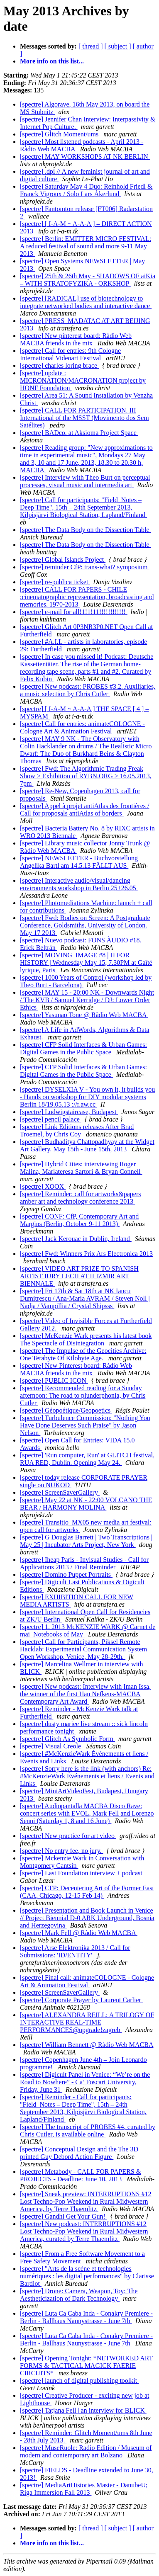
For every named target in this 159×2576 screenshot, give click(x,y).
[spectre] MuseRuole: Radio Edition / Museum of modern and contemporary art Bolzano (86, 2451)
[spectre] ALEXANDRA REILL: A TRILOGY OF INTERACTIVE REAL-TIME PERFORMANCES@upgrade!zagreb (87, 2022)
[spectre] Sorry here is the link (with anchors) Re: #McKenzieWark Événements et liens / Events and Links (87, 1776)
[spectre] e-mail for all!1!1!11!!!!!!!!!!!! (73, 611)
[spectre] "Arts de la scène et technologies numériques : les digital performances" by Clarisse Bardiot (87, 2276)
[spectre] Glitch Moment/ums (60, 134)
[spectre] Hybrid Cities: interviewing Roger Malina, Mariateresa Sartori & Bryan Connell (81, 1168)
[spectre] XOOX (43, 1186)
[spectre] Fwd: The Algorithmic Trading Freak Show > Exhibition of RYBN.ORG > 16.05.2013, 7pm (86, 776)
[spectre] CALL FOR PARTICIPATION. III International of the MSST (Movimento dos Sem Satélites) (84, 418)
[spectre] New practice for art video (68, 1835)
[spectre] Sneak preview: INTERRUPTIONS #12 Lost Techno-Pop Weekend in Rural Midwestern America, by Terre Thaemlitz (85, 2201)
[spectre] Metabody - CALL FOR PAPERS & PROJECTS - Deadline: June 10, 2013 (80, 2175)
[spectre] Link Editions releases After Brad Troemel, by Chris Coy (77, 1130)
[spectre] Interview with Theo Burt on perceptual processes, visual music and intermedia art (85, 481)
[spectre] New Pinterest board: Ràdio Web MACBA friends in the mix (76, 1369)
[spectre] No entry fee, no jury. (61, 1850)
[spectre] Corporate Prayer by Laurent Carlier (81, 1999)
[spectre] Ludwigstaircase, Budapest (69, 1111)
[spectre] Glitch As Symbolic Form (67, 1738)
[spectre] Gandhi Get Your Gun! (63, 2216)
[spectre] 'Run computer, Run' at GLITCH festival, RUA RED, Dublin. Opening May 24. (87, 1459)
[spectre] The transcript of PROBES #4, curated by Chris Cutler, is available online (87, 2130)
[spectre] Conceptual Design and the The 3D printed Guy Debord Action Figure (79, 2153)
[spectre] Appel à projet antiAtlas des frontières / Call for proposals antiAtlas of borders (84, 809)
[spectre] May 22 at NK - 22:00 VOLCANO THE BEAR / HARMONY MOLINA (86, 1503)
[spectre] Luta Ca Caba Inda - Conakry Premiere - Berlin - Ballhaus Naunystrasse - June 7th (86, 2317)
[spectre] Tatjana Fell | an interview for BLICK (83, 2410)
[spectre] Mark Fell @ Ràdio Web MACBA (78, 1932)
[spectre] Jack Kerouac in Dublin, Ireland (76, 1238)
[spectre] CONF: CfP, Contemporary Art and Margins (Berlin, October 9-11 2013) (79, 1220)
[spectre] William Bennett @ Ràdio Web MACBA (87, 2044)
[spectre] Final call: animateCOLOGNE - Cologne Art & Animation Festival (87, 1981)
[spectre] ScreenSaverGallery (60, 1492)
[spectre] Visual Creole (51, 1746)
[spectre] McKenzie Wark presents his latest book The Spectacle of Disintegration (86, 1339)
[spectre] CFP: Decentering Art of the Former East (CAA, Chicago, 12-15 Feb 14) (87, 1891)
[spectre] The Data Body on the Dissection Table (85, 529)
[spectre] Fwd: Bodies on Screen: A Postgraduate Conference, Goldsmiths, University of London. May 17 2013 (85, 925)
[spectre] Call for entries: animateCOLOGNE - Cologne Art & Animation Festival (82, 727)
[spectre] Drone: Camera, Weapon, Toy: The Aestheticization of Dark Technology (78, 2294)
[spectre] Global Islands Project (62, 559)
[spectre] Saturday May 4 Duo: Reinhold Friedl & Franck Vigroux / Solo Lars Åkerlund (86, 190)
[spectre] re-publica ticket (55, 581)
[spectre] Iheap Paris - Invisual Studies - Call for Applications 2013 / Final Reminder (84, 1563)
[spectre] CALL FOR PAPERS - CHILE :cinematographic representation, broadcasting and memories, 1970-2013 (87, 597)
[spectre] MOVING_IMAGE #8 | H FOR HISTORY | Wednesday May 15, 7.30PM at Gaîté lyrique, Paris (86, 963)
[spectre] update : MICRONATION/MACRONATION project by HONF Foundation (83, 380)
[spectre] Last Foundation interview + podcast (82, 1873)
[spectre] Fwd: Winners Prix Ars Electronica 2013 (86, 1253)
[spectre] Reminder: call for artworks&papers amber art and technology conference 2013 (80, 1197)
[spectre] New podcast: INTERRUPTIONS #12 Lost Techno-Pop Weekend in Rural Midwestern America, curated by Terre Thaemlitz (84, 2231)
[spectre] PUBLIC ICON (54, 1380)
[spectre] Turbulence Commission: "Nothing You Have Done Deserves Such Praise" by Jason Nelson (85, 1425)
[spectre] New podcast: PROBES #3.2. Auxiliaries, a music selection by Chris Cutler (87, 690)
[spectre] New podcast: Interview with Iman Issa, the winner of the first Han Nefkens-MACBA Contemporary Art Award (85, 1694)
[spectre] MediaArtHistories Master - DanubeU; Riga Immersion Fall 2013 (83, 2488)
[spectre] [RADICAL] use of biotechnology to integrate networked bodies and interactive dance (86, 302)
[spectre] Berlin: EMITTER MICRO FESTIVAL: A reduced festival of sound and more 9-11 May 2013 (85, 246)
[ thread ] (90, 46)
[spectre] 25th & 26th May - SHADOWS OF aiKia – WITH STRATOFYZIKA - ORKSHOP (87, 279)
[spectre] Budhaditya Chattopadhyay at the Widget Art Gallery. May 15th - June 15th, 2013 (87, 1145)
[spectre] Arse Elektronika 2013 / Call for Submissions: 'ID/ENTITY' (75, 1951)
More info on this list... (52, 61)
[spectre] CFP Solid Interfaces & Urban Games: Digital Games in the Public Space (83, 1048)
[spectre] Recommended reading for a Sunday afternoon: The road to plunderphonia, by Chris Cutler (82, 1395)
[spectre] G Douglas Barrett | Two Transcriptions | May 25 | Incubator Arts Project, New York (86, 1541)
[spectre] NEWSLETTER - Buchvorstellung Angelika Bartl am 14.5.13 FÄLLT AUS (79, 862)
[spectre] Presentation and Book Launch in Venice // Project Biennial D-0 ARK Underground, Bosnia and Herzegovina (87, 1918)
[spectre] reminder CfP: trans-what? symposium (84, 567)
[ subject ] (118, 46)
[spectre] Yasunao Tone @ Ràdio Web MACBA (84, 1014)
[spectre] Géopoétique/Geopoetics (66, 1410)
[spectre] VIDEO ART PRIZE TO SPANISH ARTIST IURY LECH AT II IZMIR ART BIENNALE (79, 1276)
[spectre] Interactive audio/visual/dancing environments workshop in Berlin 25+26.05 (79, 884)
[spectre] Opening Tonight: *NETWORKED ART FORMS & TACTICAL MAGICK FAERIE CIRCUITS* (86, 2366)
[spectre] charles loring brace (59, 365)
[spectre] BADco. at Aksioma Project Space (79, 432)
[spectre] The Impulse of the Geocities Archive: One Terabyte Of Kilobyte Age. (83, 1354)
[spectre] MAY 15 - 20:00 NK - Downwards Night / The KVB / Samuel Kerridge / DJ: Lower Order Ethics (87, 1000)
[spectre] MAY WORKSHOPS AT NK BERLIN (85, 156)
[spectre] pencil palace (50, 1119)
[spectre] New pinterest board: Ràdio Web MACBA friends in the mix (76, 339)
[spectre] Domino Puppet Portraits (66, 1574)
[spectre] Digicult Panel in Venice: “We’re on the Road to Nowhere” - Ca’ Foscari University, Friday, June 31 (85, 2082)
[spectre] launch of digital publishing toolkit (79, 2380)
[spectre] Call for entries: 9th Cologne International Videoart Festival (70, 354)
